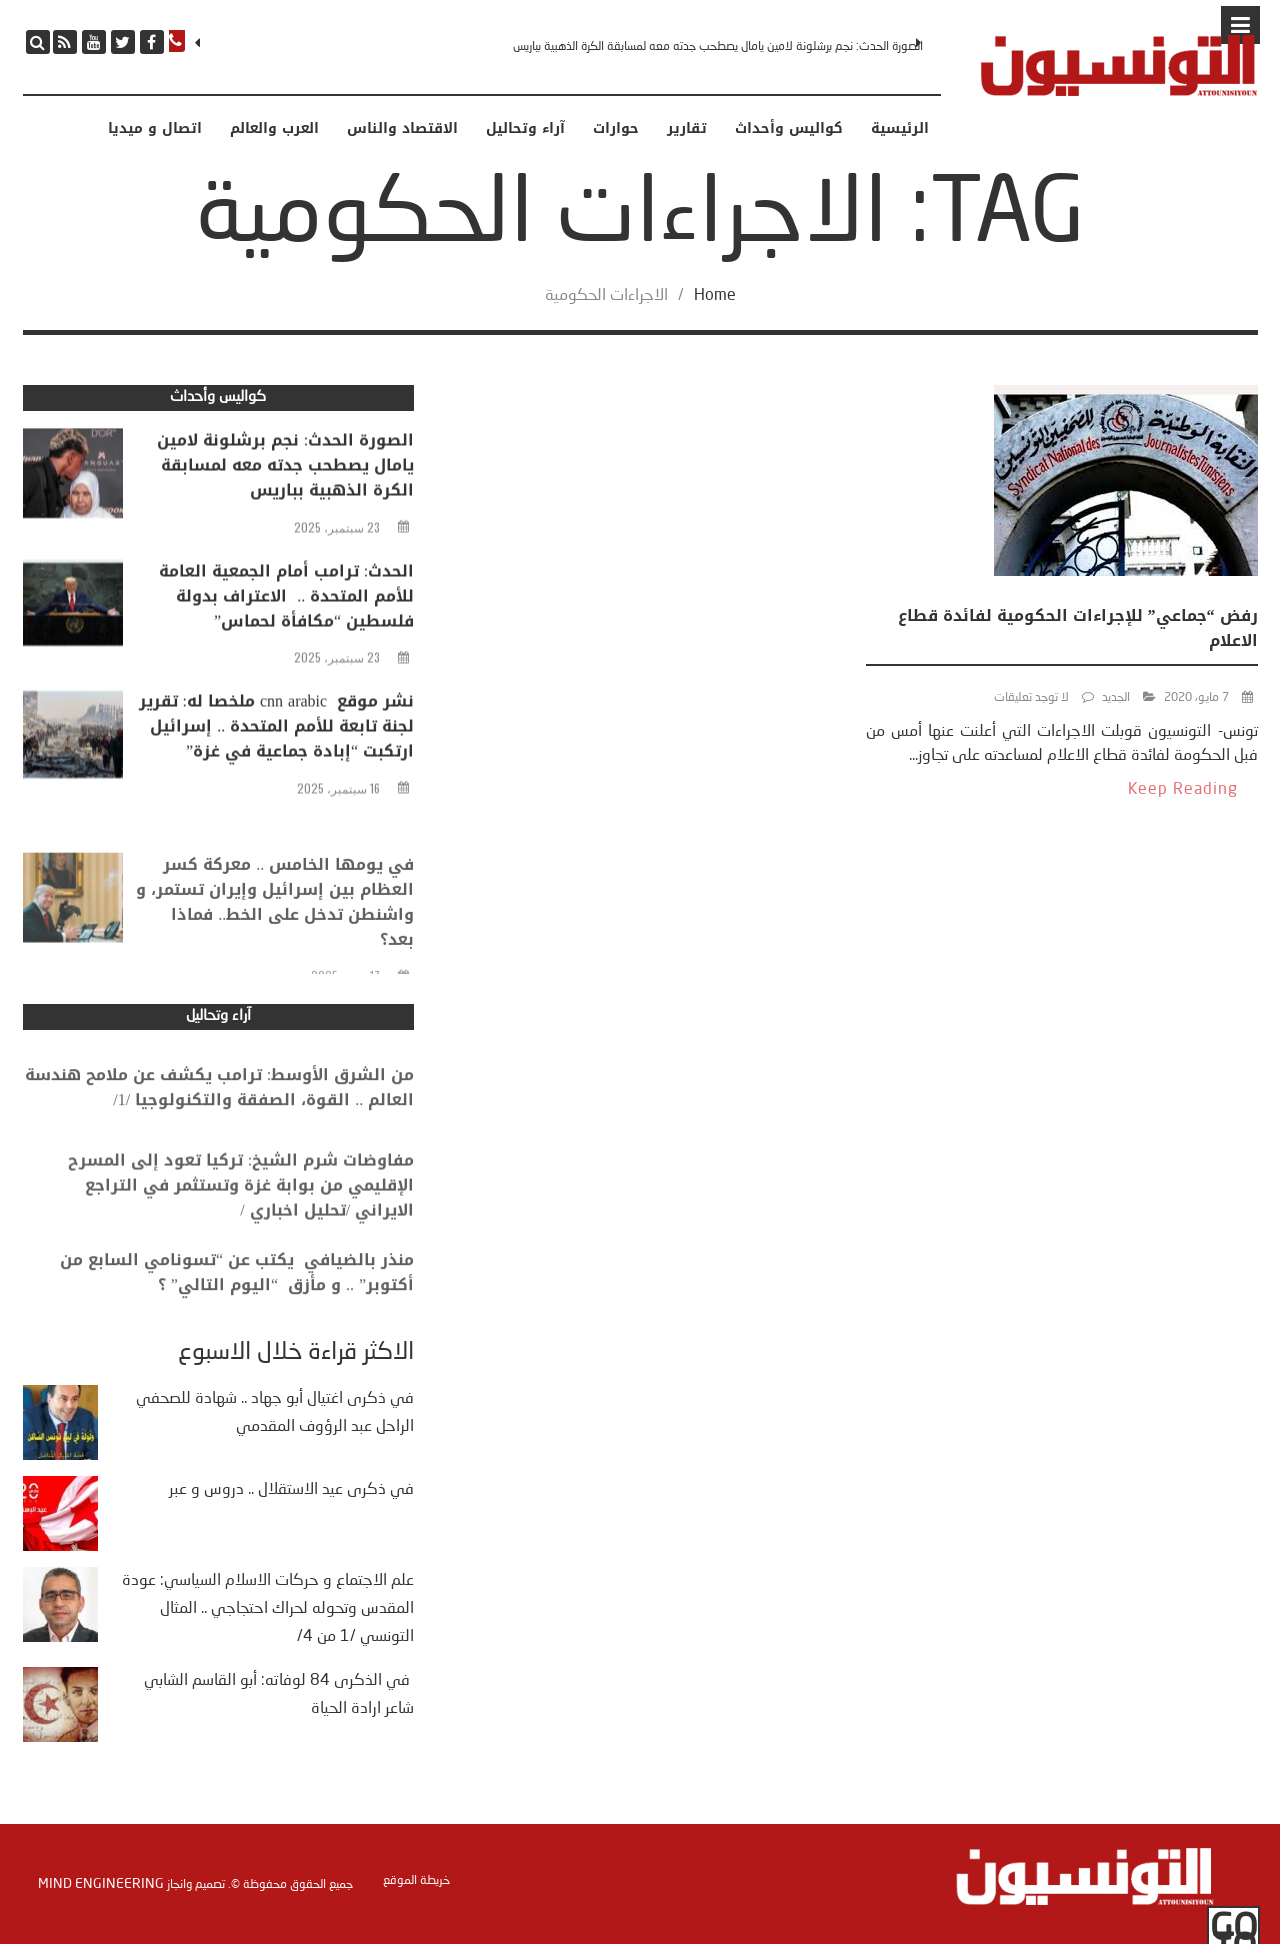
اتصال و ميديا (155, 129)
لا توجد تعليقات (1031, 698)
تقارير (687, 129)
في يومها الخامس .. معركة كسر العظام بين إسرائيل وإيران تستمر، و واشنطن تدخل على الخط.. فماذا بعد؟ (275, 938)
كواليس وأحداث (789, 129)
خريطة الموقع (416, 1881)
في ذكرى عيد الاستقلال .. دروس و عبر (291, 1490)
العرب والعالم (274, 129)
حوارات (616, 129)
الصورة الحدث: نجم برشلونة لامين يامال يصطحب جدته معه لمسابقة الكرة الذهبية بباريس (718, 47)
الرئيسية (900, 129)
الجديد (1116, 698)
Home (715, 296)
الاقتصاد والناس (402, 129)
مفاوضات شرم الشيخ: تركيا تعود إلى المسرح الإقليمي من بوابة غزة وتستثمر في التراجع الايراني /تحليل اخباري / (241, 1210)
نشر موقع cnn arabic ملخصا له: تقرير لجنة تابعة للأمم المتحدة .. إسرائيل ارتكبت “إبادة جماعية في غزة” (277, 731)
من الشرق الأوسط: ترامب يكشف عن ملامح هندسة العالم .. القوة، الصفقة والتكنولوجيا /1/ (219, 1107)
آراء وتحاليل (525, 129)
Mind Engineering (101, 1884)
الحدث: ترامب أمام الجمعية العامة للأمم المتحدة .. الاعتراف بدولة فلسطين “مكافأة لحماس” (286, 600)
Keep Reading (1183, 790)
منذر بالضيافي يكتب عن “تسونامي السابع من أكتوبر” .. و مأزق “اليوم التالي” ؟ (237, 1292)
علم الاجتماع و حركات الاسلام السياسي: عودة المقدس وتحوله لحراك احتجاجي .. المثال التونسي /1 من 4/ (268, 1609)
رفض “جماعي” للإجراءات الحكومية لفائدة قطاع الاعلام (1078, 628)
